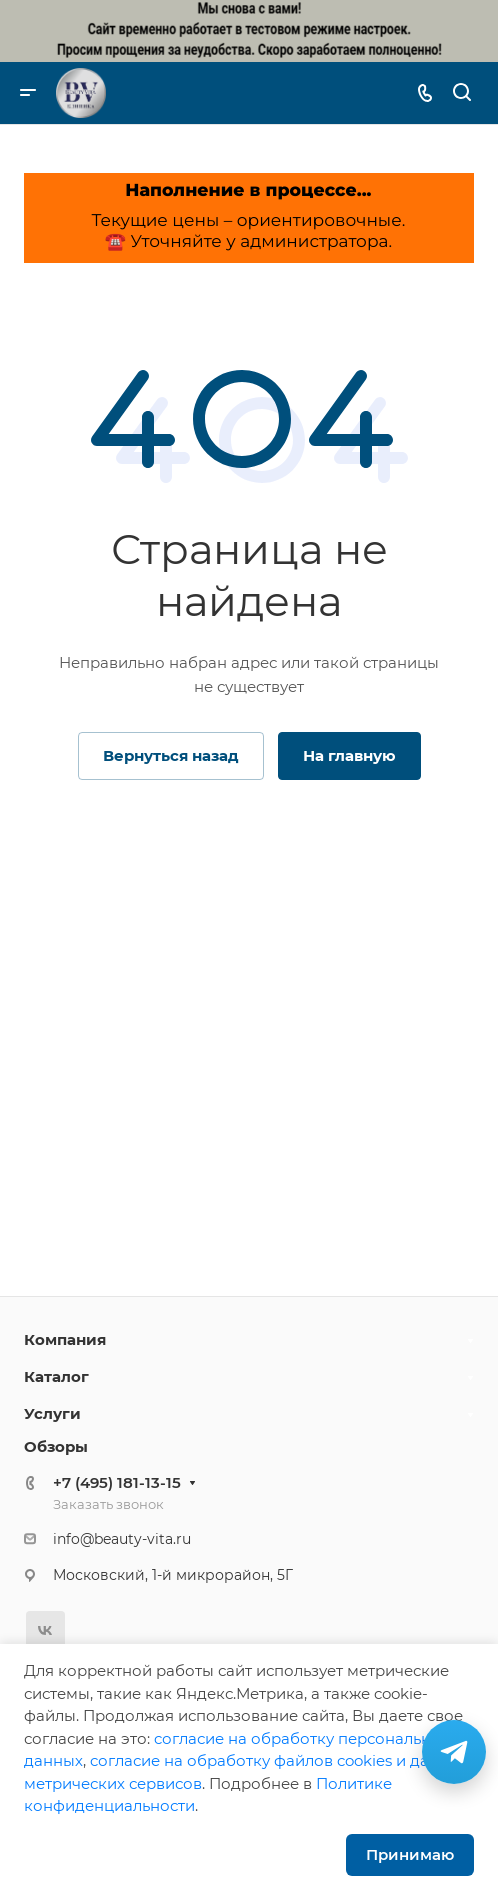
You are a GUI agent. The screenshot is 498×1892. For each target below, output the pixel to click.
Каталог (56, 1376)
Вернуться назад (171, 755)
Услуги (52, 1413)
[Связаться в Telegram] (454, 1752)
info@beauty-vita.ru (122, 1539)
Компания (65, 1339)
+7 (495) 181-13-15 (117, 1482)
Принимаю (410, 1854)
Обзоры (56, 1446)
